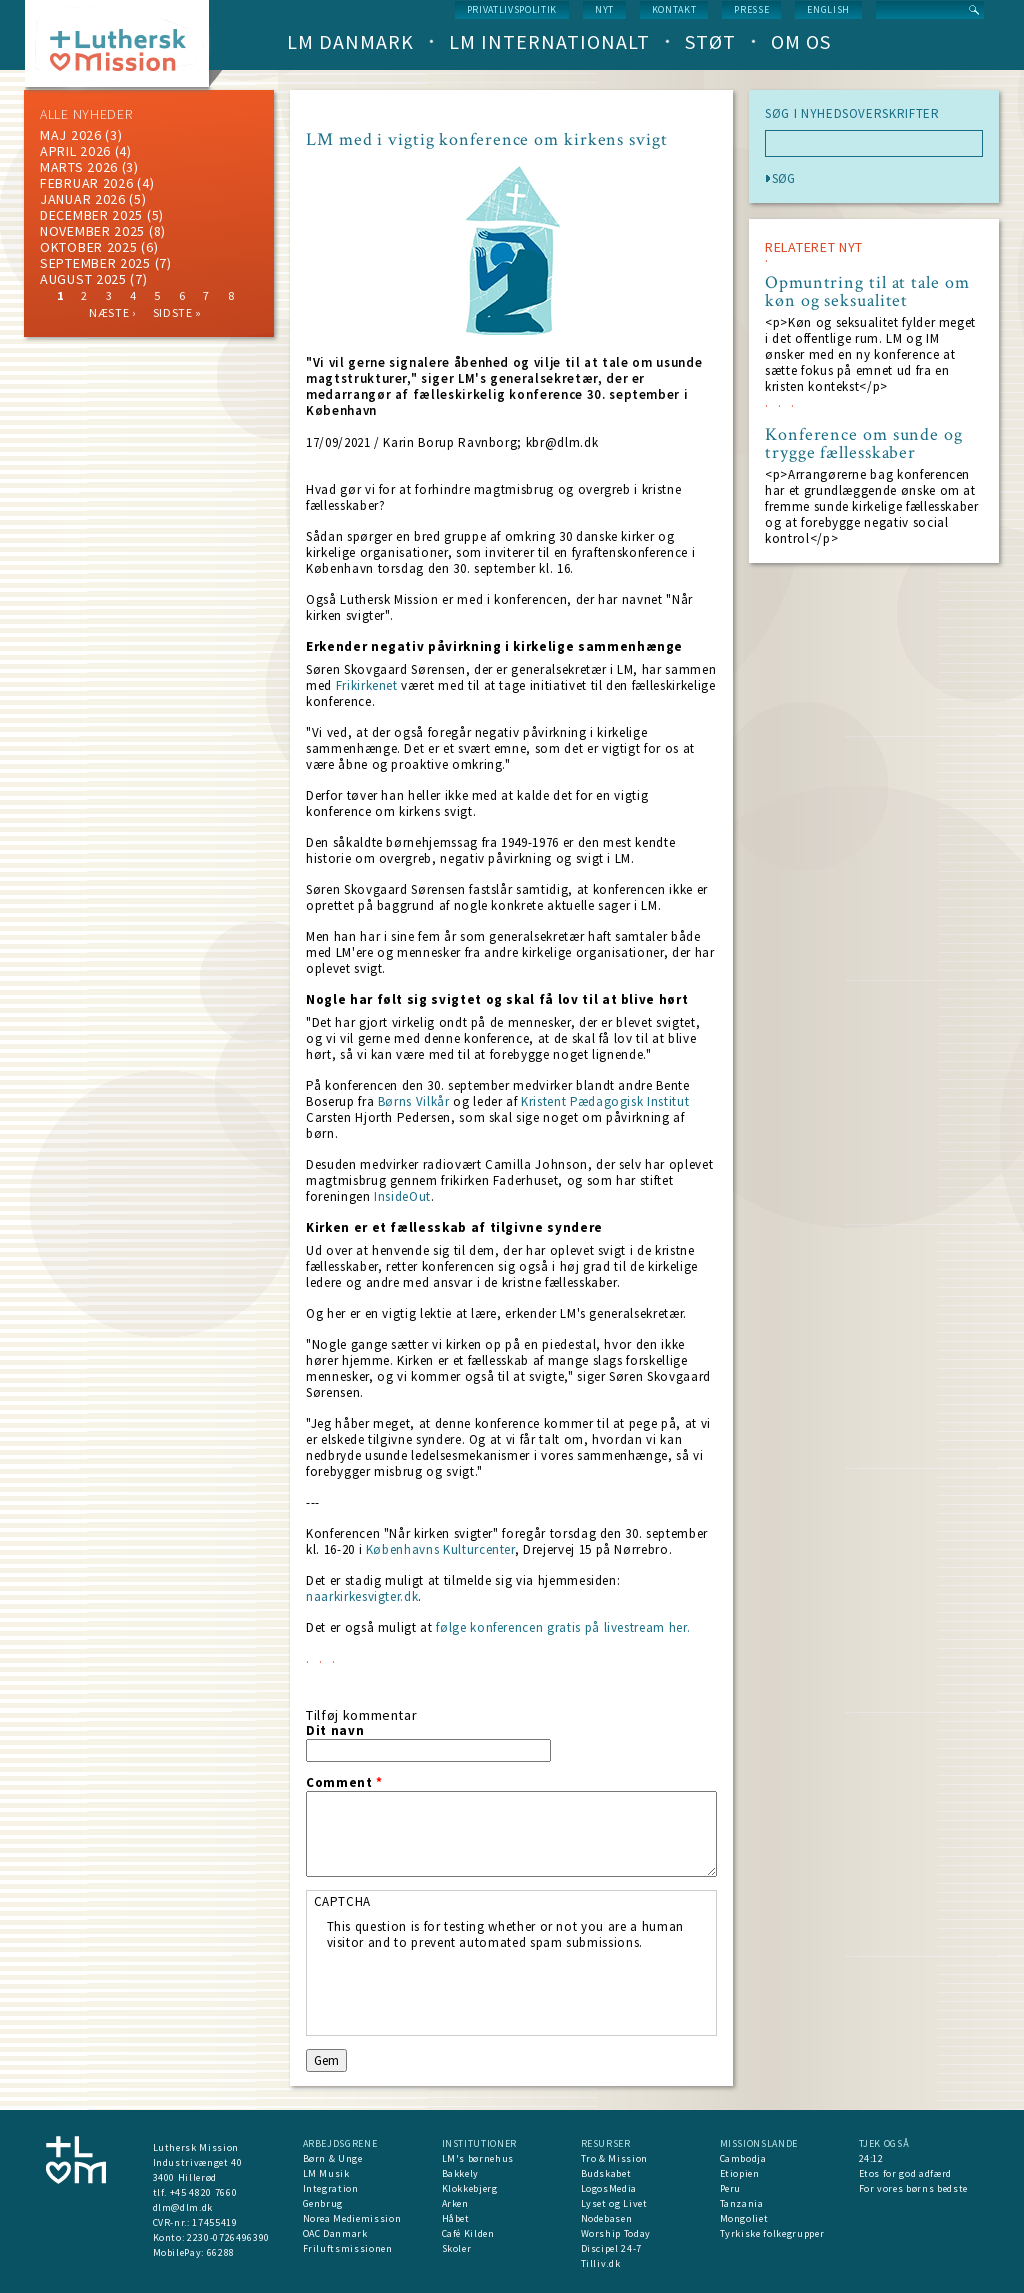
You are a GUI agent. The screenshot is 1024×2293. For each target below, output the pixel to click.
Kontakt (674, 9)
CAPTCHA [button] (343, 1901)
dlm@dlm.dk (183, 2207)
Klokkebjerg (470, 2188)
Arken (455, 2203)
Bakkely (461, 2173)
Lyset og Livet (614, 2203)
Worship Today (616, 2233)
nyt (604, 9)
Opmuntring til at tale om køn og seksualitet (867, 292)
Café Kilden (468, 2233)
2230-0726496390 (228, 2237)
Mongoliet (744, 2218)
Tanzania (742, 2203)
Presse (751, 9)
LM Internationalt (549, 41)
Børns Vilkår (414, 1101)
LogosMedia (609, 2188)
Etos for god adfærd (905, 2173)
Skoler (457, 2248)
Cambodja (743, 2158)
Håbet (456, 2218)
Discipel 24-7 (611, 2248)
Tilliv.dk (601, 2263)
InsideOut (402, 1196)
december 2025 (91, 215)
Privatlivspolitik (512, 9)
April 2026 (75, 151)
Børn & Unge (333, 2158)
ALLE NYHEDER (86, 114)
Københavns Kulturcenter (440, 1549)
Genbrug (323, 2203)
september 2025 (95, 263)
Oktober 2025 (88, 247)
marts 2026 (79, 167)
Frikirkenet (367, 685)
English (828, 9)
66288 (221, 2252)
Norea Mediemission (352, 2218)
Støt (710, 41)
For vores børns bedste (913, 2188)
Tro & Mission (614, 2158)
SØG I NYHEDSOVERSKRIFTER (852, 114)
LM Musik (326, 2173)
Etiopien (740, 2173)
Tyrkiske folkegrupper (772, 2233)
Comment (344, 1783)
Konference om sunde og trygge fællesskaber (864, 444)
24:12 (871, 2158)
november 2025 (92, 231)
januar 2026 (83, 199)
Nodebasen (607, 2218)
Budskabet (606, 2173)
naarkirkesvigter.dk (362, 1596)
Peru (731, 2188)
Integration (331, 2188)
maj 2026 (71, 135)
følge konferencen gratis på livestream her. (563, 1627)
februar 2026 (86, 183)
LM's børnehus (478, 2158)
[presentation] (479, 1990)
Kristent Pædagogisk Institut (605, 1101)
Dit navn (335, 1731)
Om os (801, 41)
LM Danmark (350, 41)
